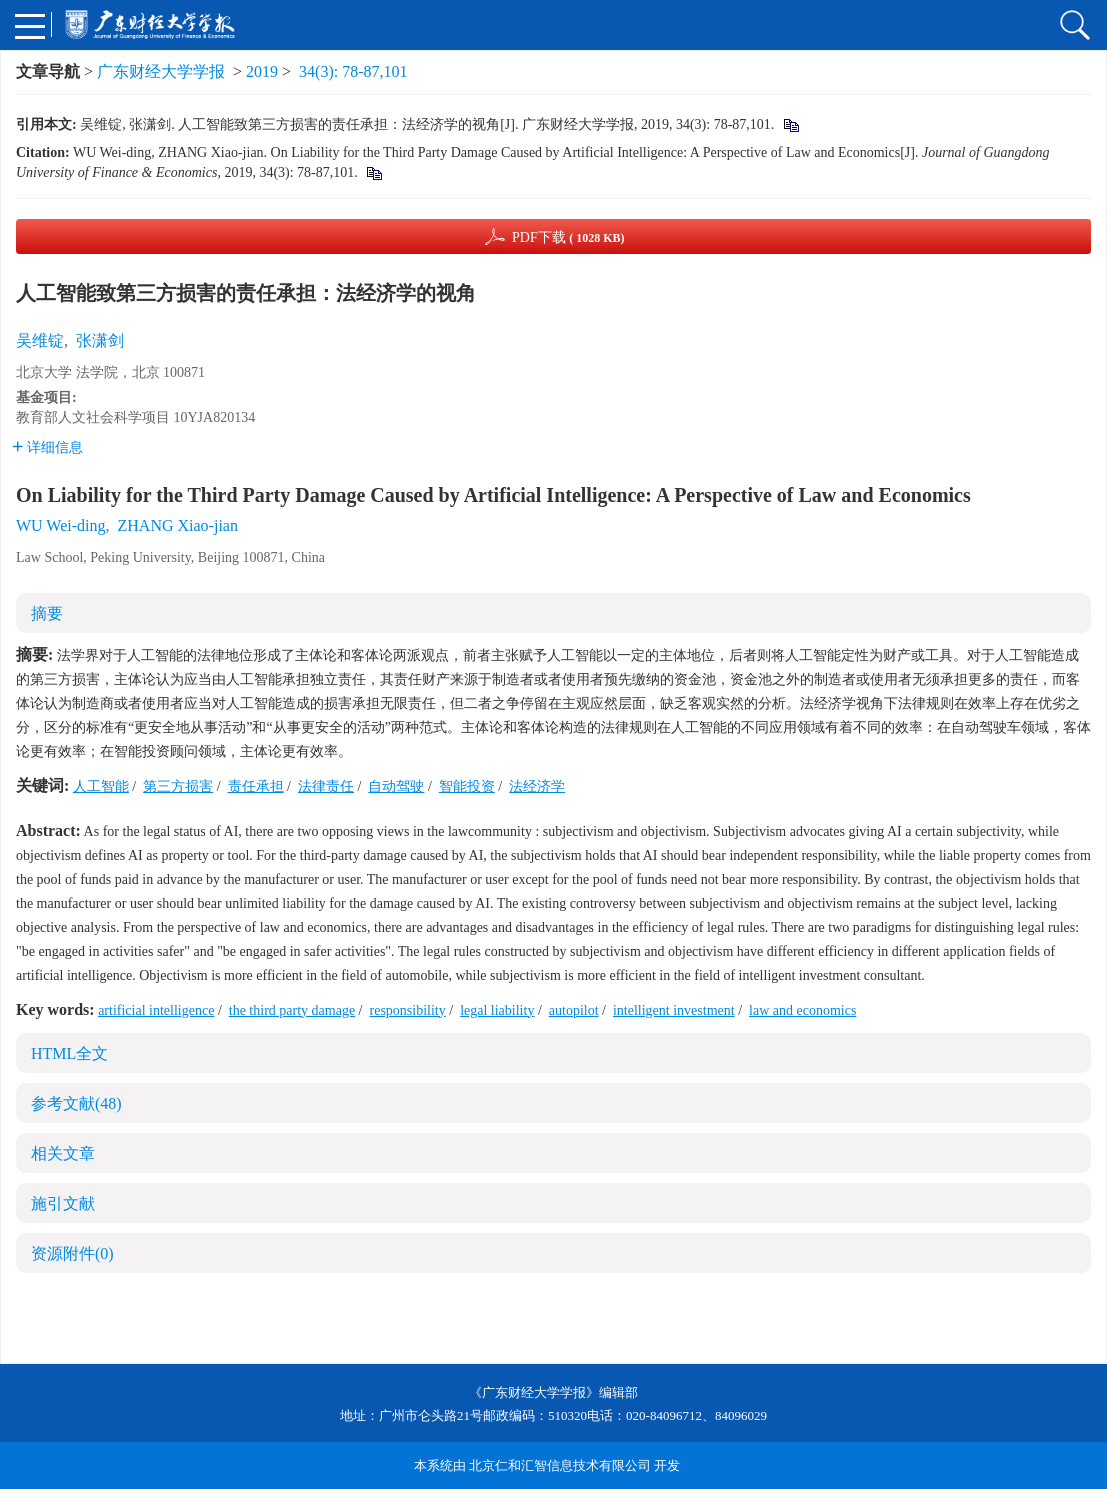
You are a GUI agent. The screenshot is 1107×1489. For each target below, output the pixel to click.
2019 (262, 71)
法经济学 (537, 786)
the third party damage (292, 1010)
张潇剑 (100, 340)
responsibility (408, 1010)
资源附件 (72, 1253)
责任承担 (256, 786)
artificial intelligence (156, 1010)
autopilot (574, 1010)
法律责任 (326, 786)
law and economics (802, 1010)
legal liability (497, 1010)
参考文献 (76, 1103)
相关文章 (63, 1153)
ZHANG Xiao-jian (178, 525)
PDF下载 (568, 237)
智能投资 (467, 786)
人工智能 (101, 786)
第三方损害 (178, 786)
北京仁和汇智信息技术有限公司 (560, 1465)
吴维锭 (40, 340)
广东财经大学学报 (161, 71)
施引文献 (63, 1203)
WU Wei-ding (61, 525)
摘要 (47, 613)
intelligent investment (674, 1010)
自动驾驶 (396, 786)
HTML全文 (69, 1053)
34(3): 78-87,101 (353, 71)
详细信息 (47, 447)
